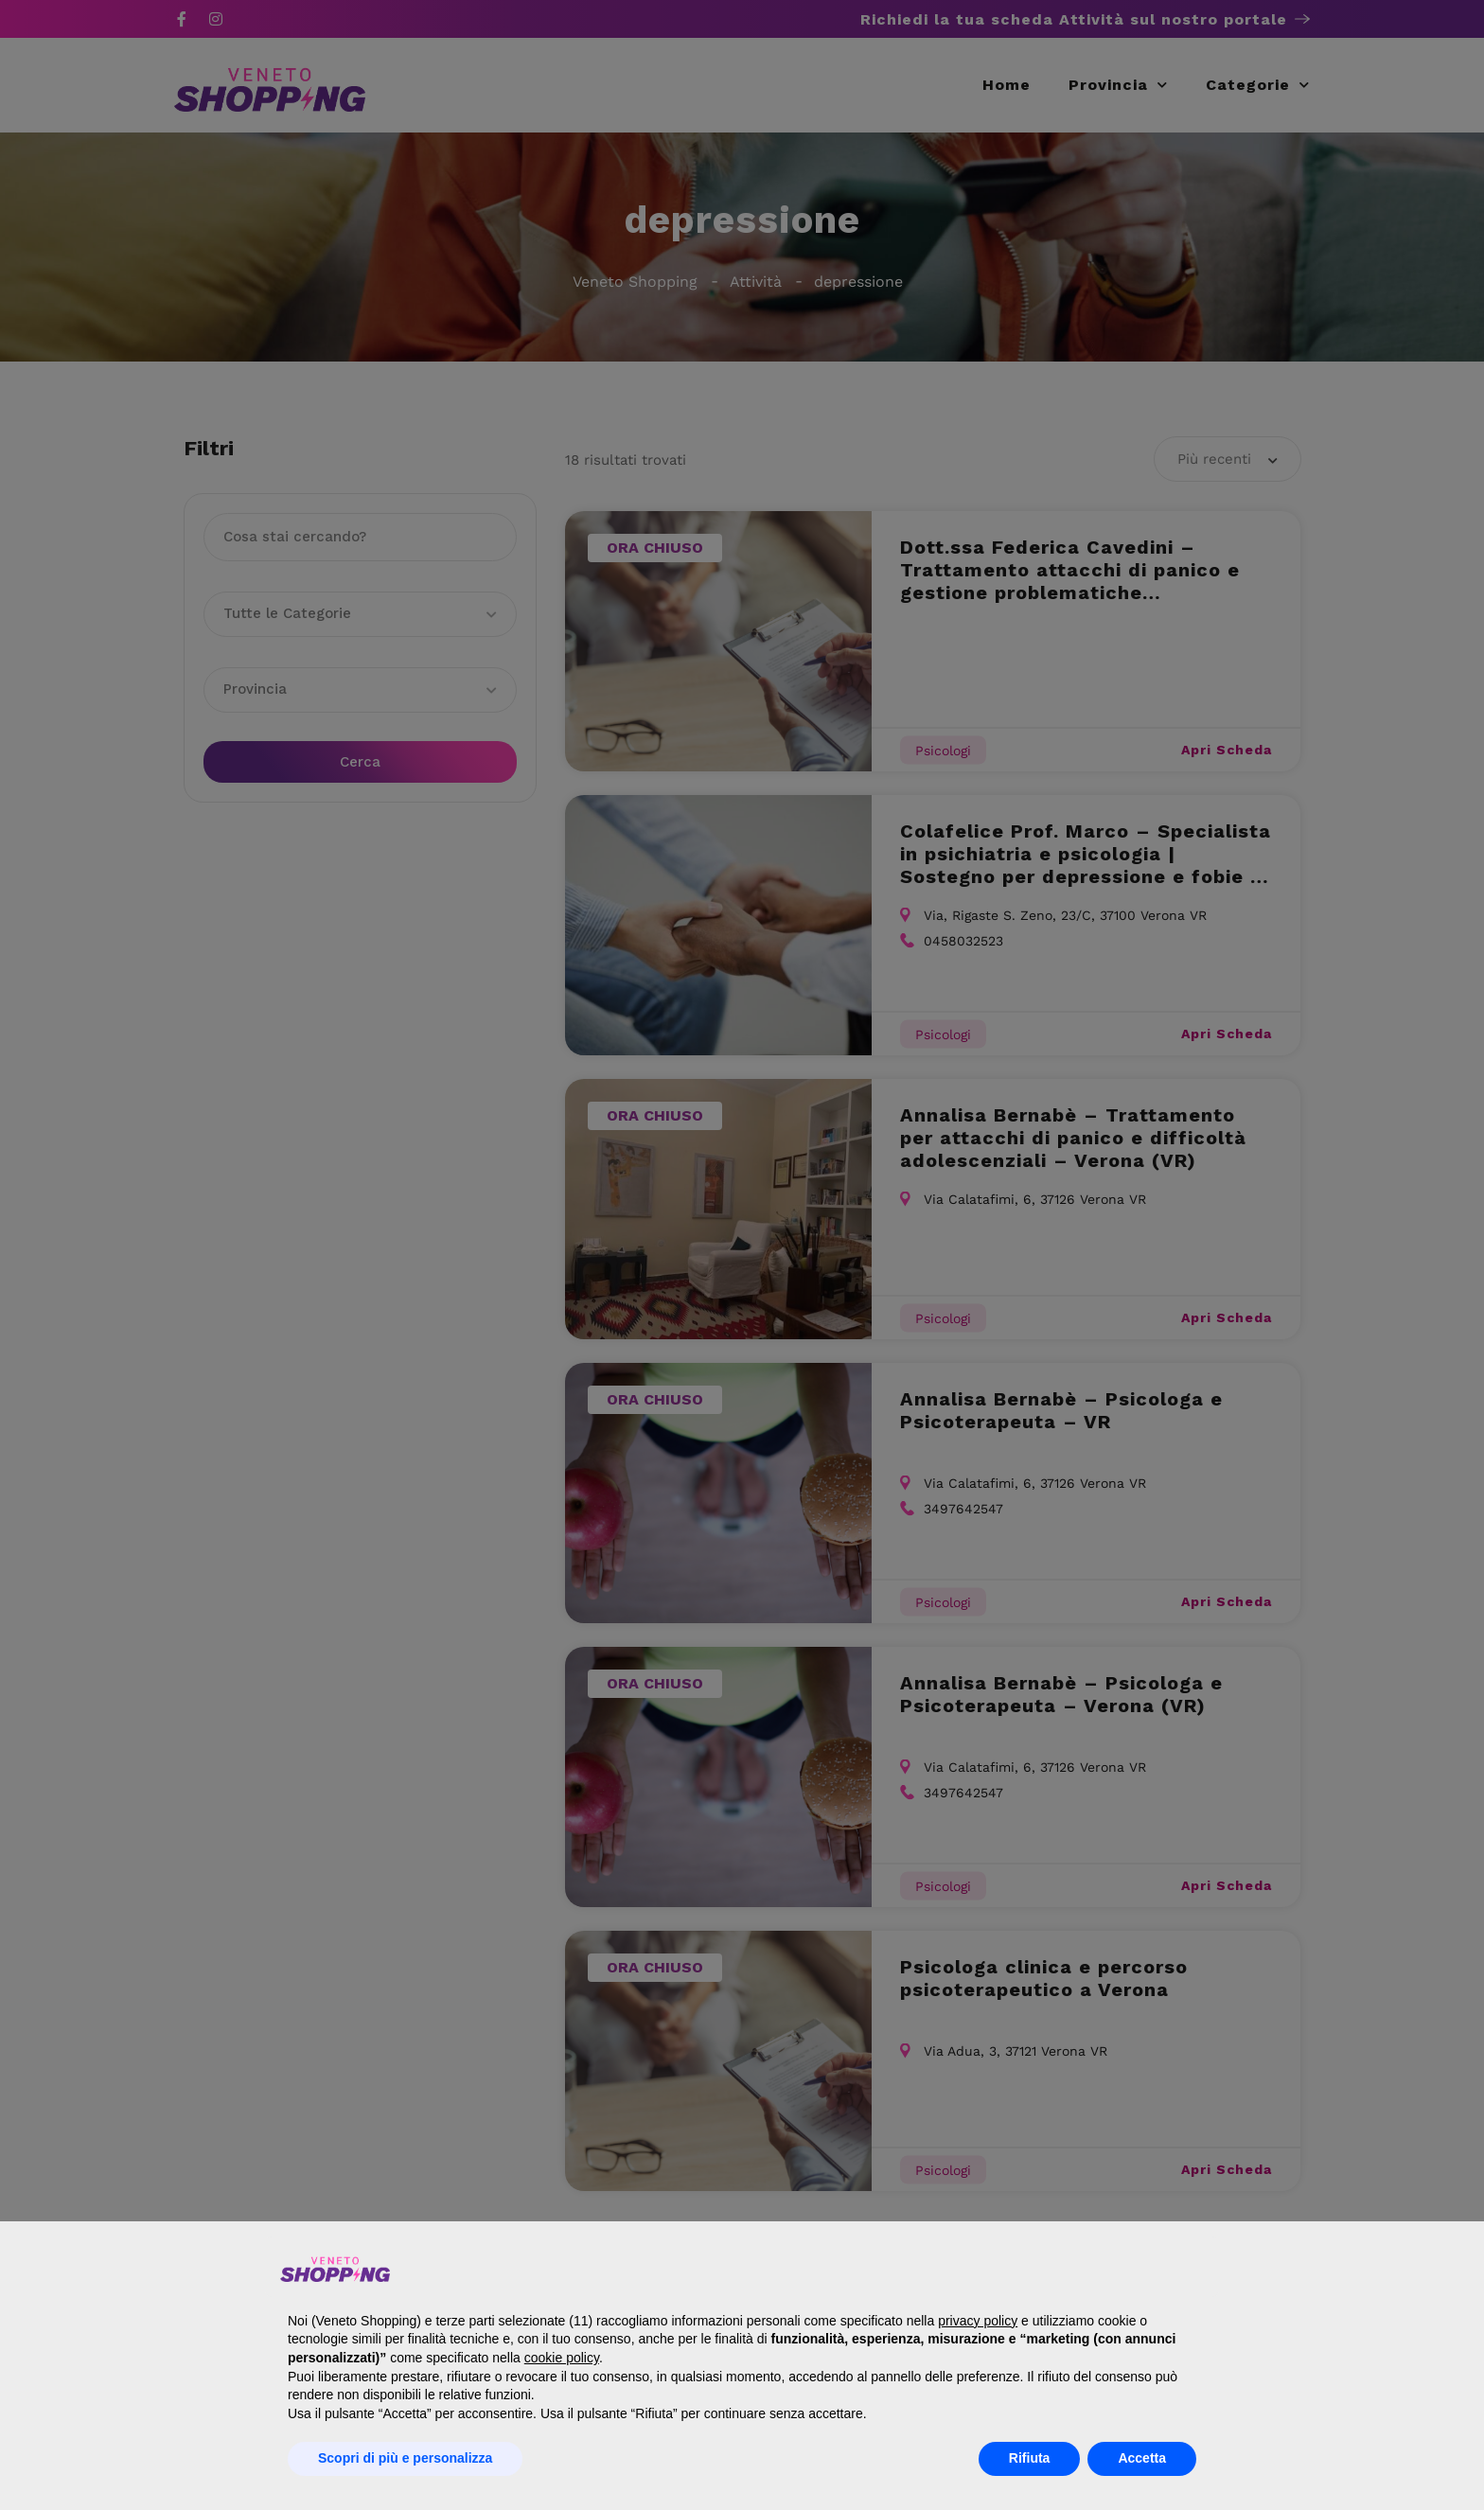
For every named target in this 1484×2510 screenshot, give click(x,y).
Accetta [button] (1142, 2458)
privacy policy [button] (977, 2320)
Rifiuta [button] (1030, 2458)
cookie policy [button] (561, 2357)
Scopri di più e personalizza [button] (405, 2458)
